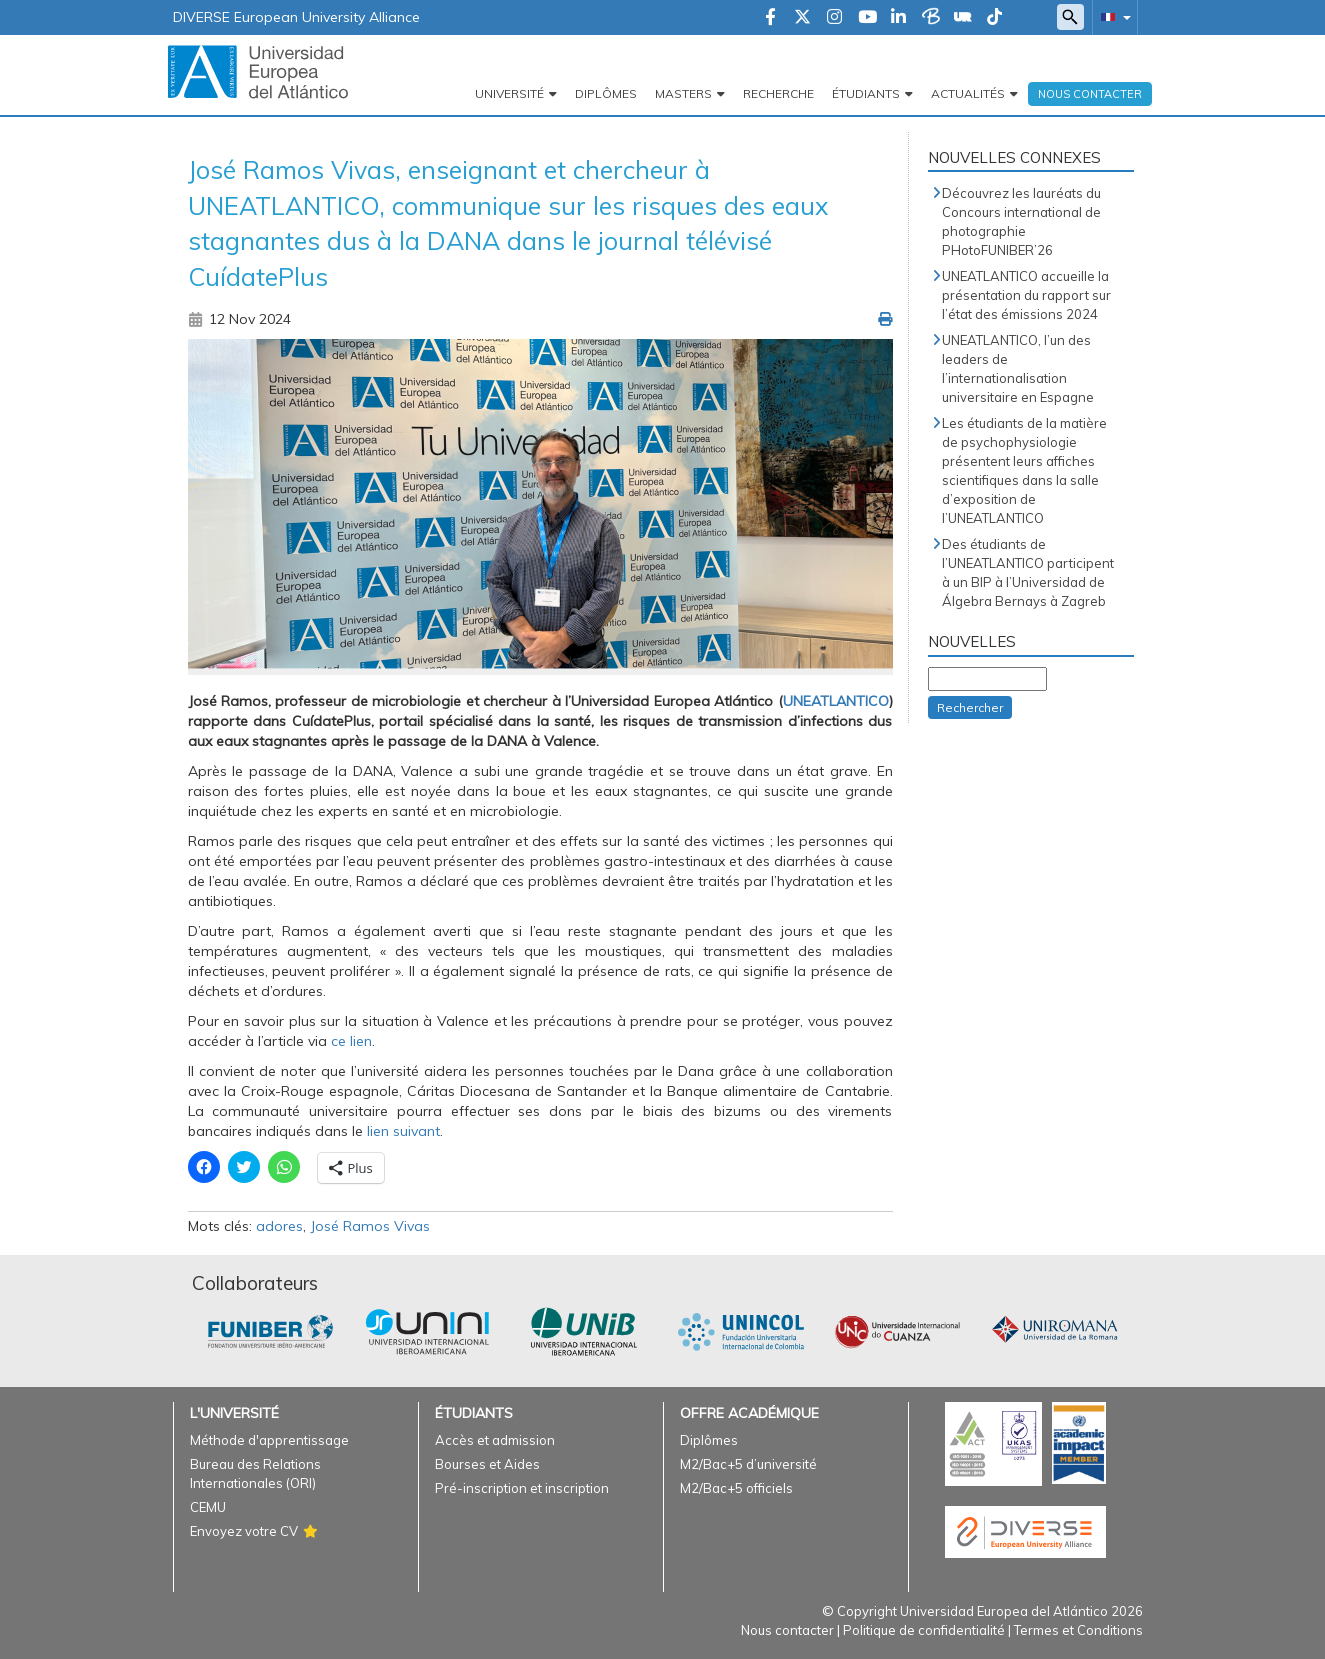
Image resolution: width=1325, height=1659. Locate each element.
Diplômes (606, 93)
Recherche (778, 93)
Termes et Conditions (1078, 1630)
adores (279, 1226)
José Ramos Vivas (370, 1226)
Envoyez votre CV (244, 1531)
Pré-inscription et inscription (522, 1488)
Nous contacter (787, 1630)
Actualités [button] (968, 93)
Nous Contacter (1090, 94)
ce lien (351, 1041)
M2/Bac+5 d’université (748, 1464)
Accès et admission (495, 1440)
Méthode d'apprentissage (269, 1440)
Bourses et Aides (487, 1464)
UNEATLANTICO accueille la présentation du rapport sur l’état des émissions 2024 (1026, 295)
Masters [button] (683, 93)
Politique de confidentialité (924, 1630)
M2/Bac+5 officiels (736, 1488)
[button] (1112, 16)
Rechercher (970, 707)
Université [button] (509, 93)
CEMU (208, 1507)
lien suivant (403, 1131)
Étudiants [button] (866, 93)
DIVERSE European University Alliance (296, 17)
